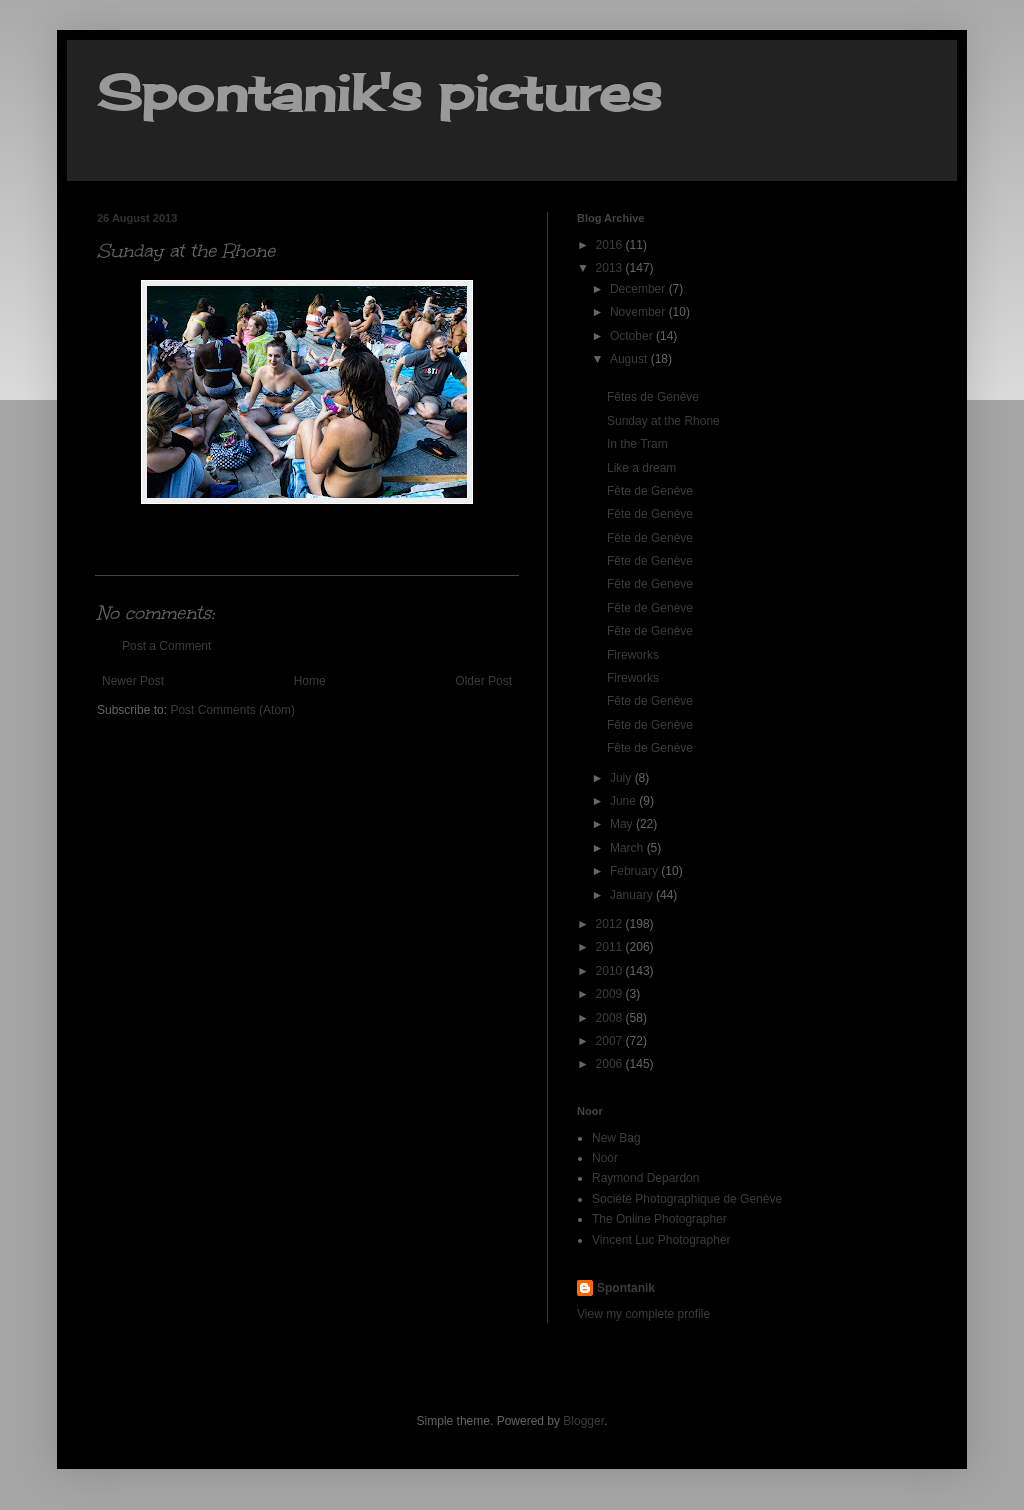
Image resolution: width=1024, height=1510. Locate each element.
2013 (611, 268)
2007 (611, 1041)
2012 (611, 924)
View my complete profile (643, 1314)
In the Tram (637, 444)
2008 (611, 1018)
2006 (611, 1064)
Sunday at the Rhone (663, 421)
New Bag (616, 1138)
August (630, 359)
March (628, 848)
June (624, 801)
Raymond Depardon (645, 1178)
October (633, 336)
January (633, 895)
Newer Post (133, 681)
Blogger (583, 1421)
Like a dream (641, 468)
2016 (611, 245)
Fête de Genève (650, 491)
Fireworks (633, 655)
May (623, 824)
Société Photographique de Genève (687, 1199)
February (635, 871)
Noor (605, 1158)
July (622, 778)
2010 (611, 971)
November (639, 312)
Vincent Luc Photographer (661, 1240)
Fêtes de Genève (653, 397)
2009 (611, 994)
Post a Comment (166, 646)
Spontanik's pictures (379, 92)
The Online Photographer (659, 1219)
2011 (611, 947)
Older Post (483, 681)
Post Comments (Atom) (232, 710)
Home (310, 681)
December (639, 289)
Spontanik (626, 1288)
